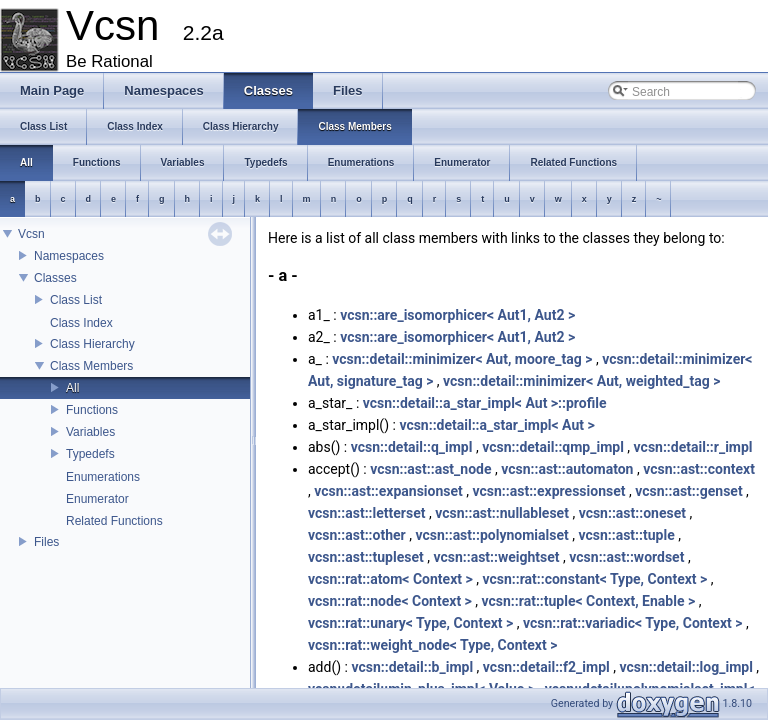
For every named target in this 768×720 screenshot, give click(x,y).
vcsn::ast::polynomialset (491, 535)
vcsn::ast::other (357, 535)
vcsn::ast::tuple (626, 535)
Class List (76, 300)
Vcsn (31, 234)
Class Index (81, 323)
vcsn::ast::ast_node (430, 469)
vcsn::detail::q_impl (412, 447)
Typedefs (90, 454)
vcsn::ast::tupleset (366, 557)
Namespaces (69, 256)
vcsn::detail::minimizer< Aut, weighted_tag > (581, 381)
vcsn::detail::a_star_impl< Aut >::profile (485, 403)
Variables (90, 432)
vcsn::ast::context (699, 469)
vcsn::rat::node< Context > (390, 601)
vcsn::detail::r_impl (693, 447)
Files (46, 542)
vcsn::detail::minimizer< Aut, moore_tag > (462, 359)
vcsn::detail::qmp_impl (553, 447)
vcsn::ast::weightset (496, 557)
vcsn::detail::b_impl (412, 667)
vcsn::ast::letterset (366, 513)
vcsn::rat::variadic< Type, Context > (633, 623)
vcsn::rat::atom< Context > (390, 579)
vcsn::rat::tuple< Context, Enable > (589, 601)
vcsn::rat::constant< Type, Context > (594, 579)
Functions (92, 410)
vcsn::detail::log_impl (685, 667)
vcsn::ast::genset (688, 491)
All (72, 388)
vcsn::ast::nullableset (502, 513)
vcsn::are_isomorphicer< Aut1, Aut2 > (457, 315)
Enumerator (97, 499)
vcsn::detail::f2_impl (546, 667)
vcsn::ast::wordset (626, 557)
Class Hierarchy (92, 344)
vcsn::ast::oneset (632, 513)
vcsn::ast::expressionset (549, 491)
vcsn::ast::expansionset (388, 491)
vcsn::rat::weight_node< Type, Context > (432, 645)
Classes (55, 278)
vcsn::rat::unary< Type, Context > (410, 623)
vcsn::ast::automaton (567, 469)
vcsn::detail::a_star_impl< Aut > (496, 425)
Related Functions (114, 521)
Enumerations (103, 477)
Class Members (91, 366)
